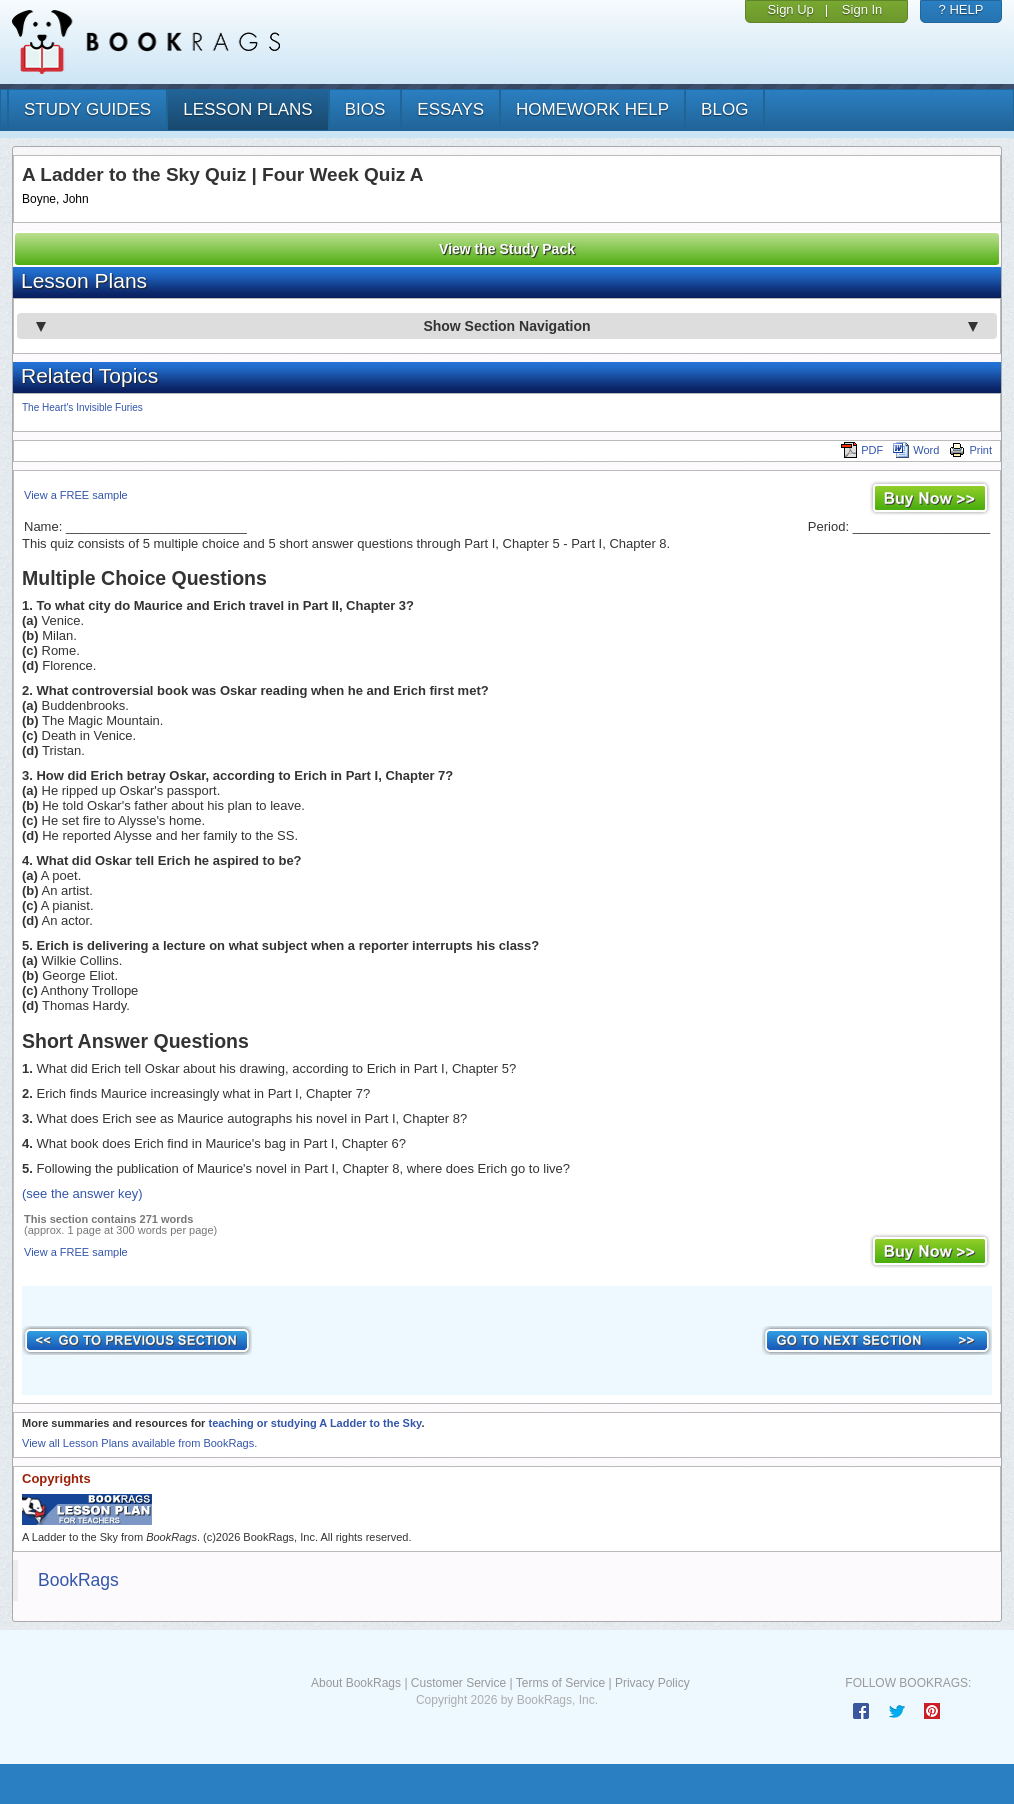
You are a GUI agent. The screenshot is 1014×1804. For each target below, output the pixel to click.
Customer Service (458, 1683)
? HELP (961, 9)
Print (970, 450)
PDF (862, 450)
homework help (592, 109)
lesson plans (247, 109)
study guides (87, 109)
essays (450, 109)
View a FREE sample (76, 495)
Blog (724, 109)
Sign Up (791, 9)
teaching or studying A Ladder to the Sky (314, 1423)
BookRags (78, 1580)
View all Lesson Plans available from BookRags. (139, 1443)
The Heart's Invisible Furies (82, 407)
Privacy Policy (652, 1683)
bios (365, 109)
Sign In (862, 9)
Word (916, 450)
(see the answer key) (82, 1193)
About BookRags (356, 1683)
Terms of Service (560, 1683)
